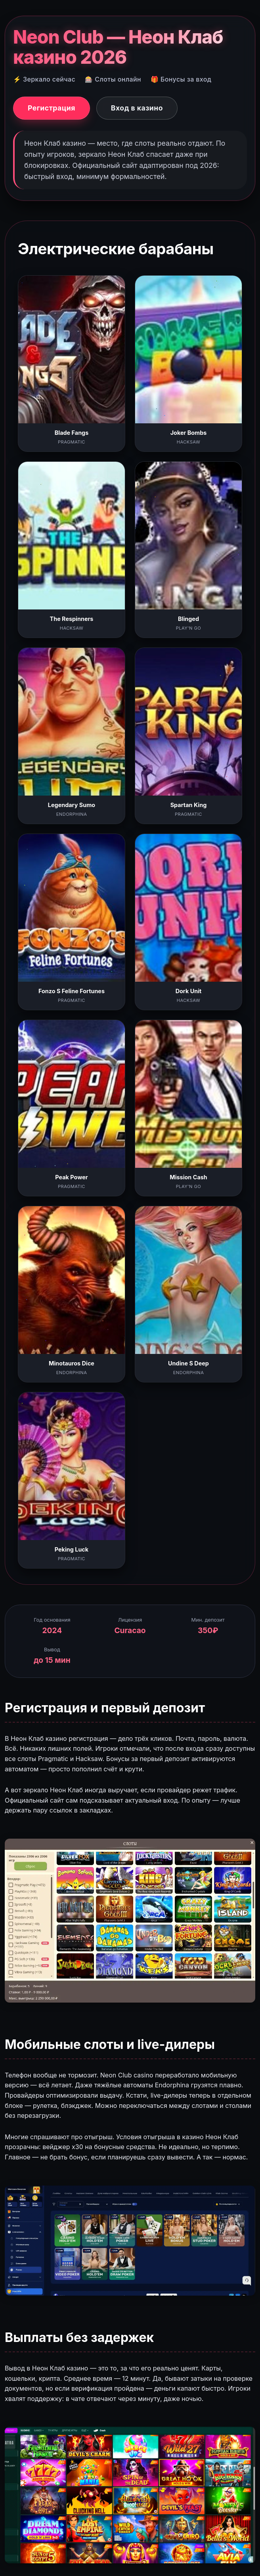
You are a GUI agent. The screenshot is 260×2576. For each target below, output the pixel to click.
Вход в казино (137, 108)
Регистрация (51, 108)
